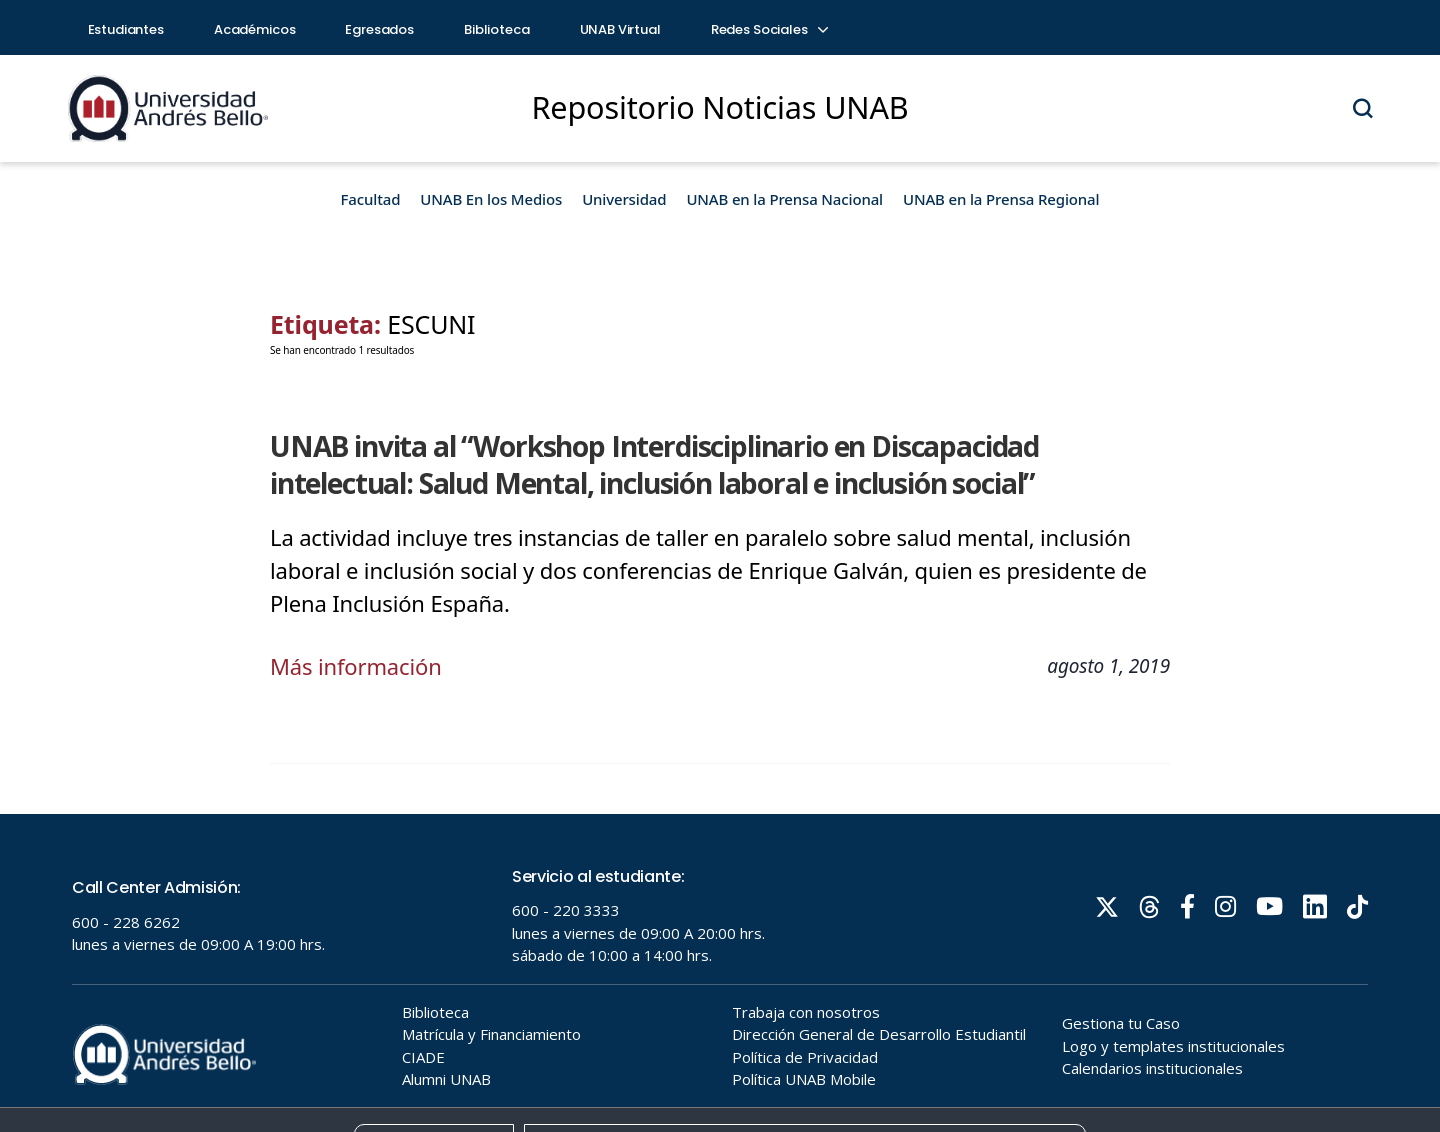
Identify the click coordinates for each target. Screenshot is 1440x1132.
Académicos (255, 29)
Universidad (624, 199)
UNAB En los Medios (491, 199)
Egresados (379, 29)
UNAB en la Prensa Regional (1001, 199)
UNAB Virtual (620, 29)
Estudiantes (126, 29)
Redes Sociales (769, 29)
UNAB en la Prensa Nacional (784, 199)
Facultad (371, 199)
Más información (356, 666)
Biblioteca (497, 29)
